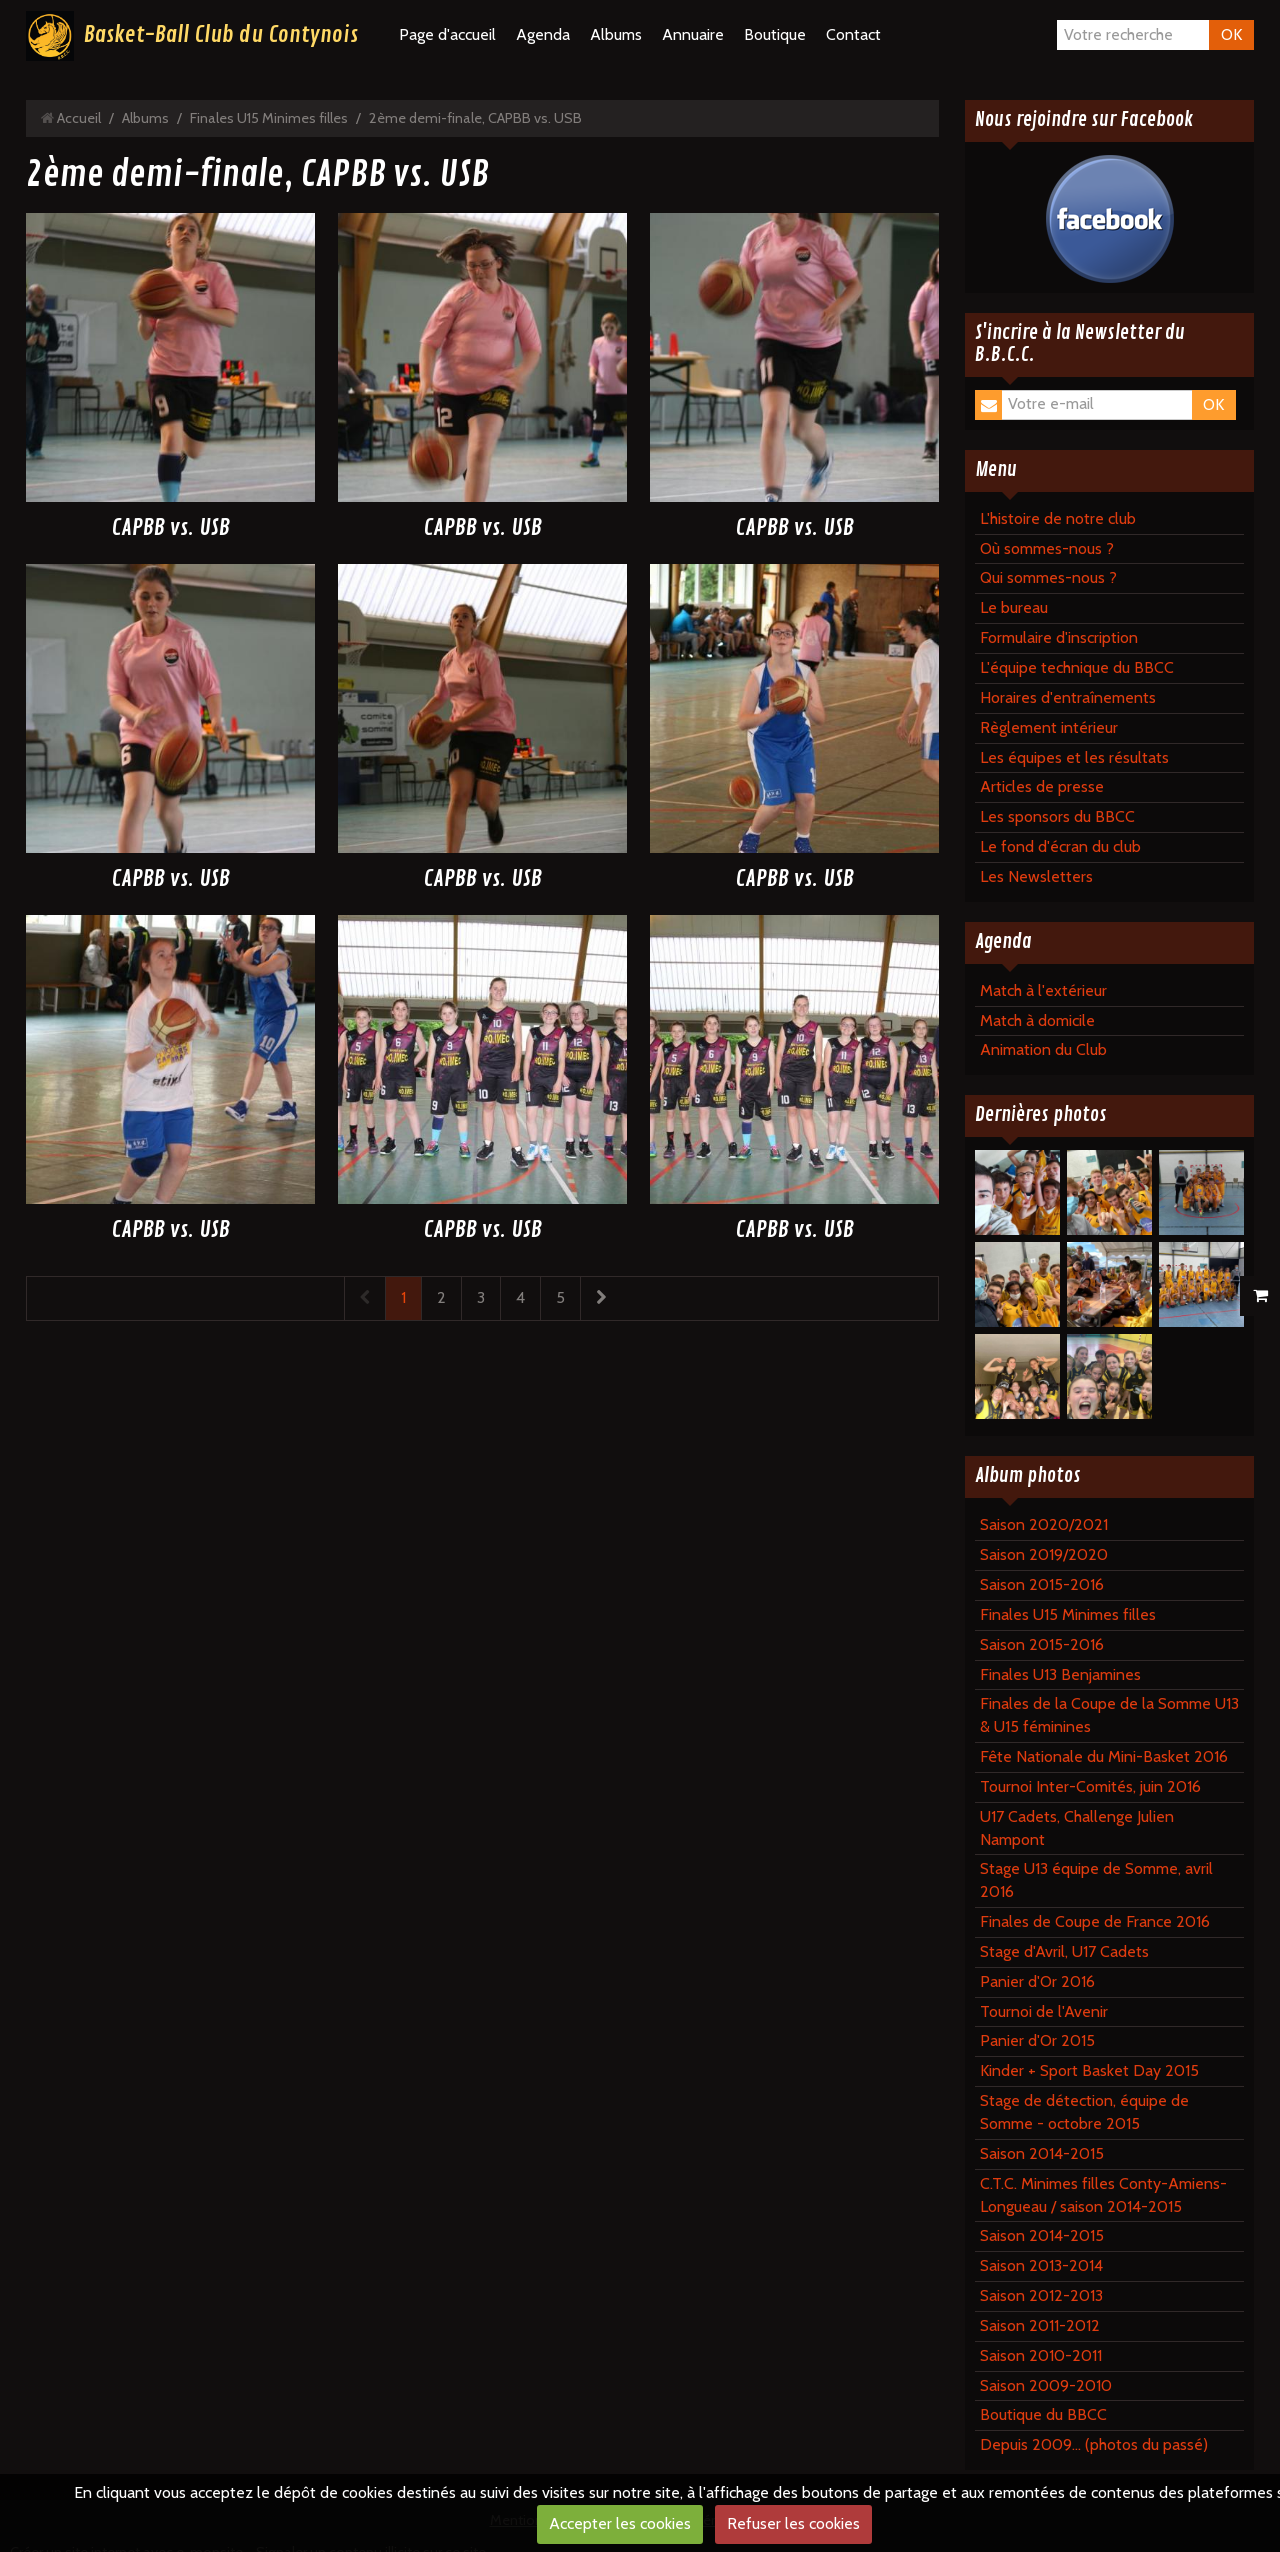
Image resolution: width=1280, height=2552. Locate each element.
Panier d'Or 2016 (1037, 1981)
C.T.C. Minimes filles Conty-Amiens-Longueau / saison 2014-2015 (1103, 2195)
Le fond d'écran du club (1060, 846)
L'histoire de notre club (1058, 518)
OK (1231, 34)
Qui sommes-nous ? (1048, 577)
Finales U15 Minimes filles (269, 118)
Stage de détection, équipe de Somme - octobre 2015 (1084, 2112)
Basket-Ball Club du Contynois (221, 35)
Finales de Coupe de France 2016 (1095, 1921)
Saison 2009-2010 (1046, 2385)
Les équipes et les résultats (1074, 757)
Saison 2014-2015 (1042, 2153)
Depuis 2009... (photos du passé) (1094, 2444)
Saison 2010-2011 (1041, 2355)
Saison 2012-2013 (1041, 2295)
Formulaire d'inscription (1059, 637)
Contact (853, 34)
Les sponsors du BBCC (1057, 816)
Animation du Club (1043, 1049)
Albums (616, 34)
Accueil (79, 118)
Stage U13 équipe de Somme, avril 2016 (1096, 1880)
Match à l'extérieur (1043, 990)
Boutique (775, 34)
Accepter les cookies (620, 2523)
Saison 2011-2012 (1040, 2325)
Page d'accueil (447, 34)
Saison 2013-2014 (1041, 2265)
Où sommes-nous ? (1047, 548)
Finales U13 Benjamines (1060, 1674)
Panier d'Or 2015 (1037, 2040)
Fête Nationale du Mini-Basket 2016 (1104, 1756)
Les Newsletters (1036, 876)
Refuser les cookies (793, 2523)
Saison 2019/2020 (1044, 1554)
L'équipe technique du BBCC (1077, 667)
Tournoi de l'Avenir (1044, 2011)
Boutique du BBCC (1043, 2414)
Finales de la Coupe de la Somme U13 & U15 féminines (1109, 1715)
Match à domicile (1037, 1020)
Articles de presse (1042, 786)
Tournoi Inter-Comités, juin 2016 (1090, 1786)
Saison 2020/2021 (1044, 1524)
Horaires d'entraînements (1068, 697)
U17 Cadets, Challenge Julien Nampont (1077, 1828)
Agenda (543, 34)
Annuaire (693, 34)
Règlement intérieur (1049, 727)
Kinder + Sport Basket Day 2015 (1089, 2070)
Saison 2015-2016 (1042, 1584)
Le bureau (1014, 607)
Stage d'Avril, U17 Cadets (1064, 1951)
